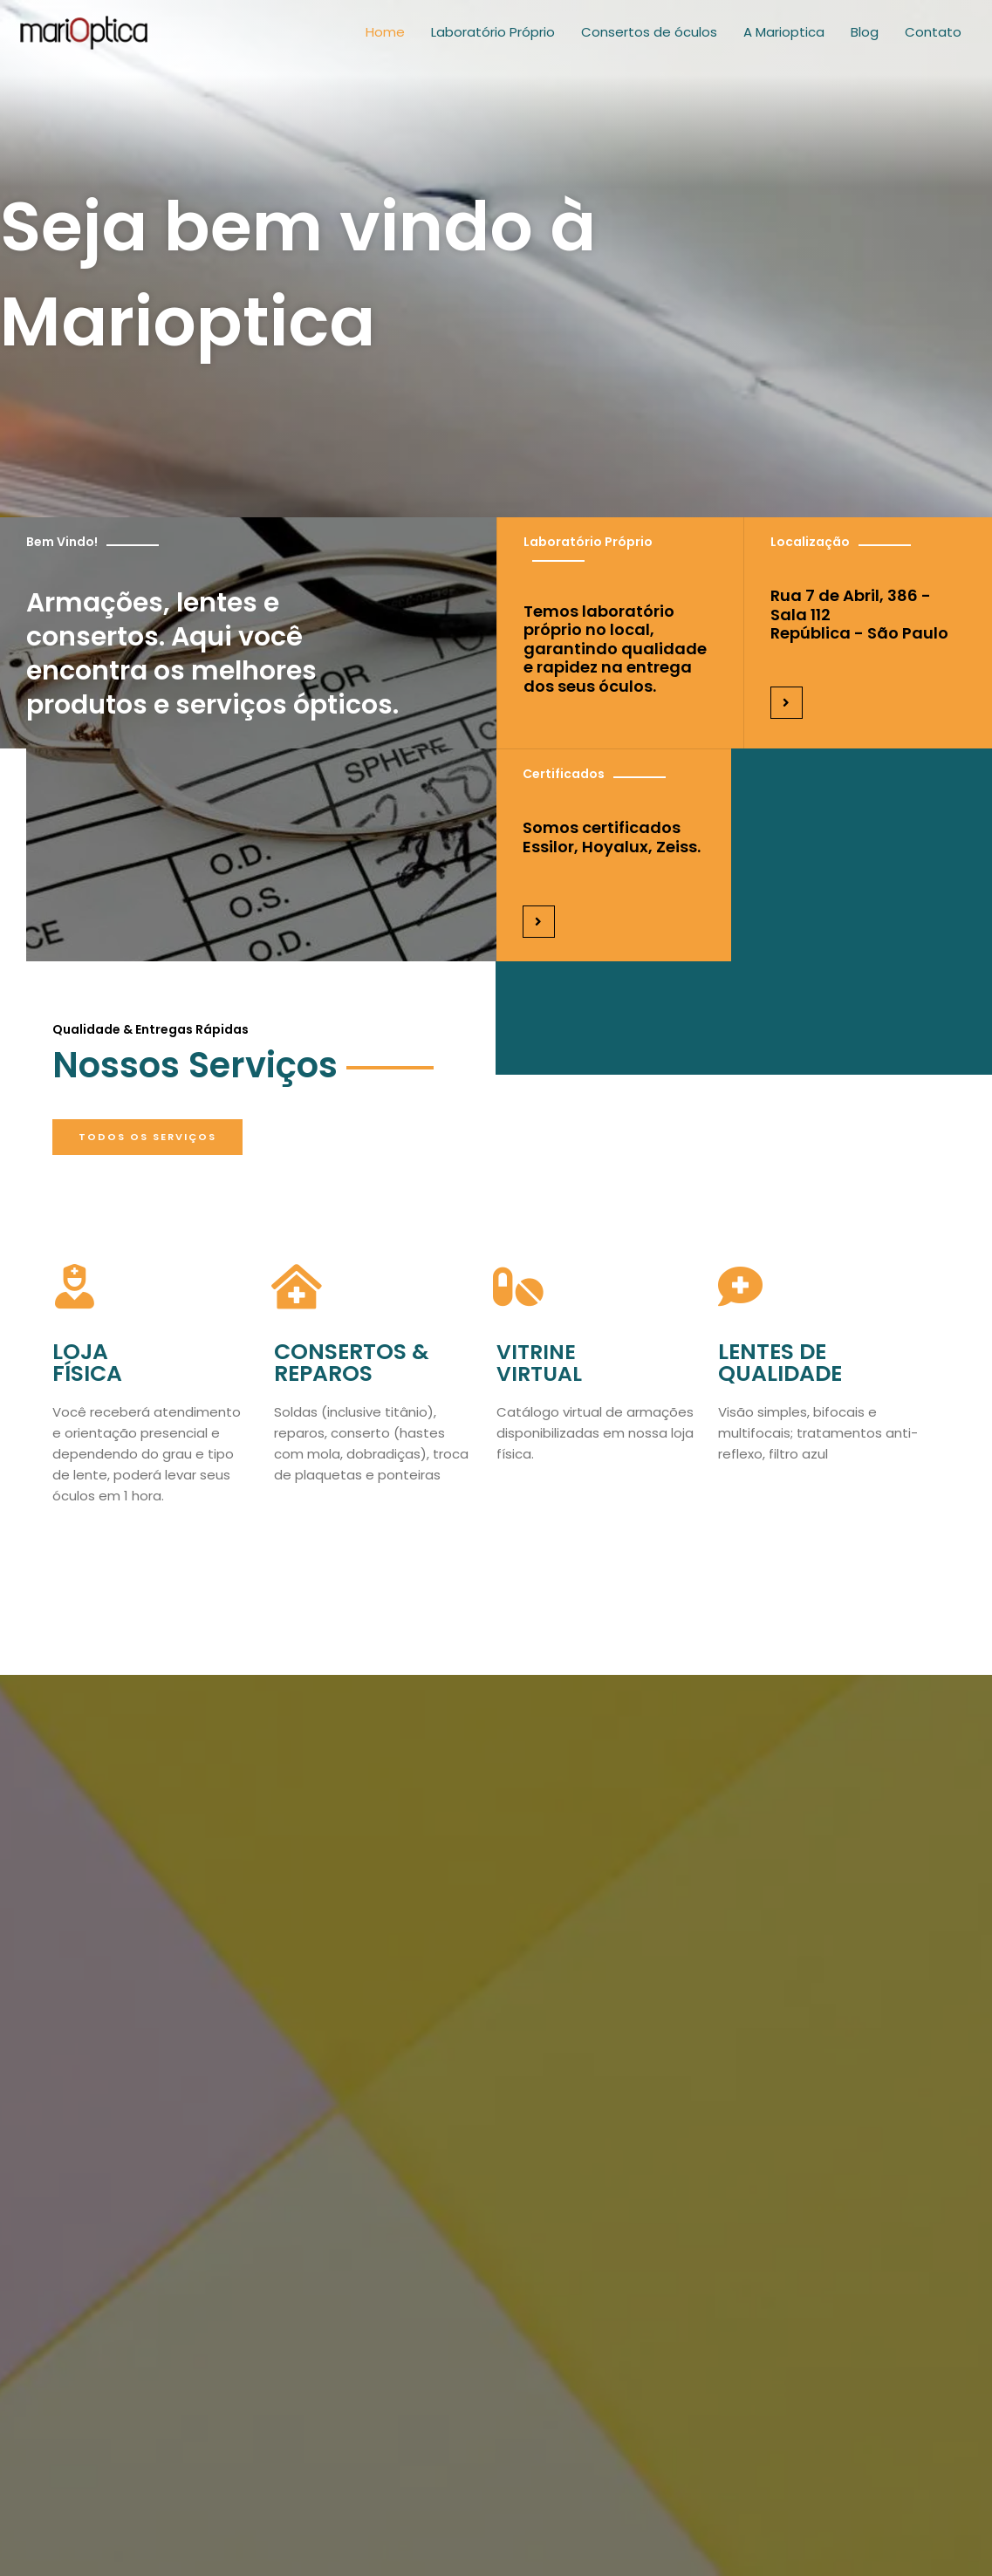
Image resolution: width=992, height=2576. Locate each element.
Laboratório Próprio (493, 39)
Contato (933, 39)
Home (385, 39)
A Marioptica (783, 39)
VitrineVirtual (541, 1367)
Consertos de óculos (649, 39)
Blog (865, 39)
